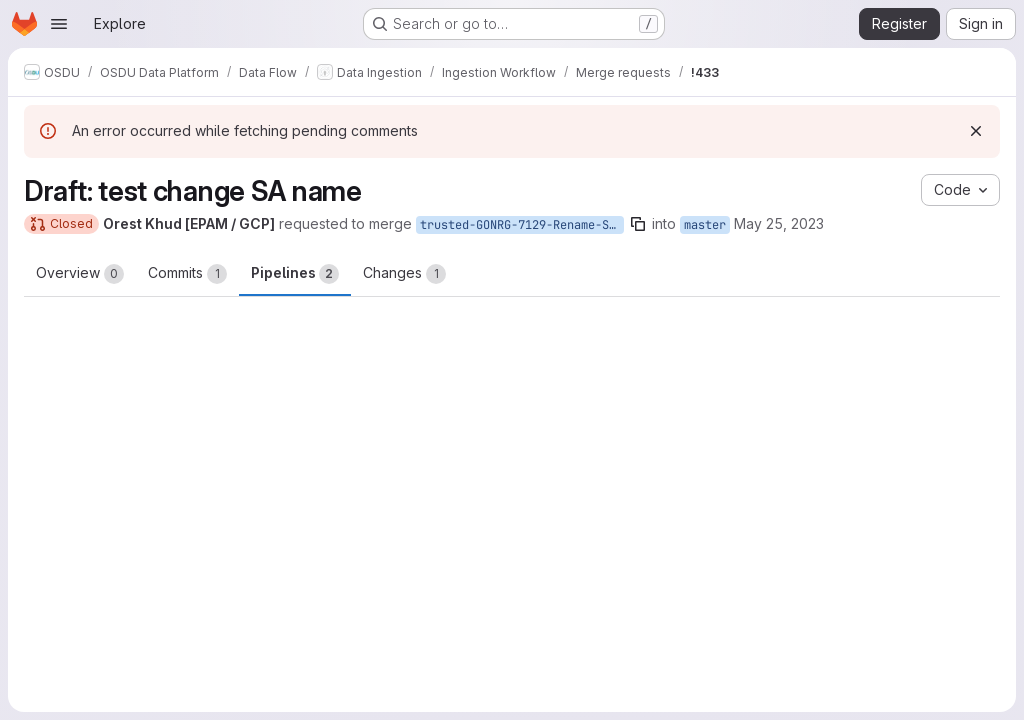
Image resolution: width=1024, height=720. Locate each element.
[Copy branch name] (638, 224)
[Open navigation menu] (59, 24)
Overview (80, 274)
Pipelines (295, 274)
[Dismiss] (976, 131)
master (705, 225)
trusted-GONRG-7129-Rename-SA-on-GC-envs (522, 225)
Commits (187, 274)
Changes (404, 274)
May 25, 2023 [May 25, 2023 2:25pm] (779, 223)
